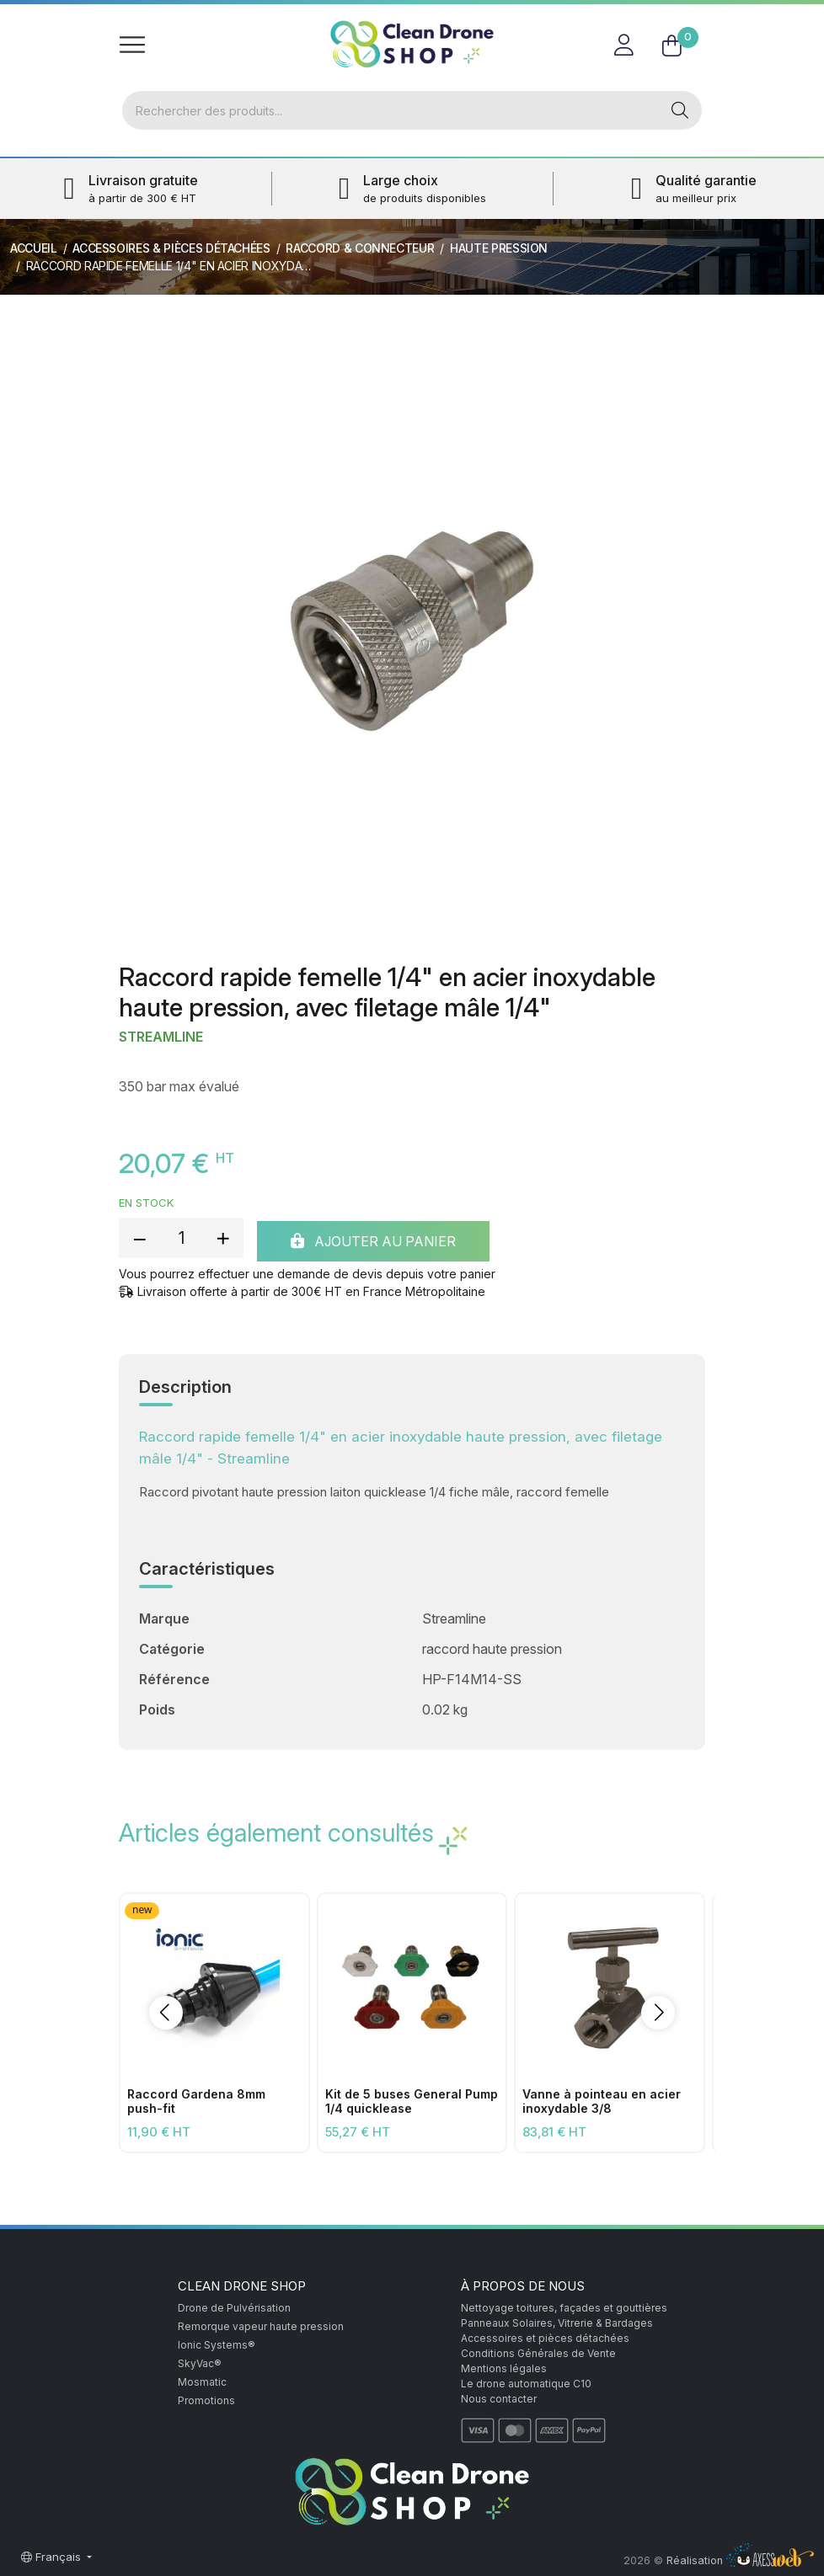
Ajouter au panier (373, 1241)
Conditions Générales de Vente (538, 2353)
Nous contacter (499, 2398)
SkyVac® (200, 2363)
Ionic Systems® (216, 2345)
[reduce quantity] (140, 1238)
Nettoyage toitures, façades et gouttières (564, 2307)
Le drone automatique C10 (526, 2383)
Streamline (161, 1037)
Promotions (206, 2400)
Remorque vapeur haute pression (261, 2326)
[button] (166, 2012)
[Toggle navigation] (132, 44)
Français (52, 2556)
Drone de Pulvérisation (234, 2307)
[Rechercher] (390, 110)
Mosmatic (202, 2382)
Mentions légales (504, 2368)
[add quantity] (222, 1238)
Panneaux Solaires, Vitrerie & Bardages (557, 2323)
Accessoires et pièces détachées (545, 2338)
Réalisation (740, 2560)
